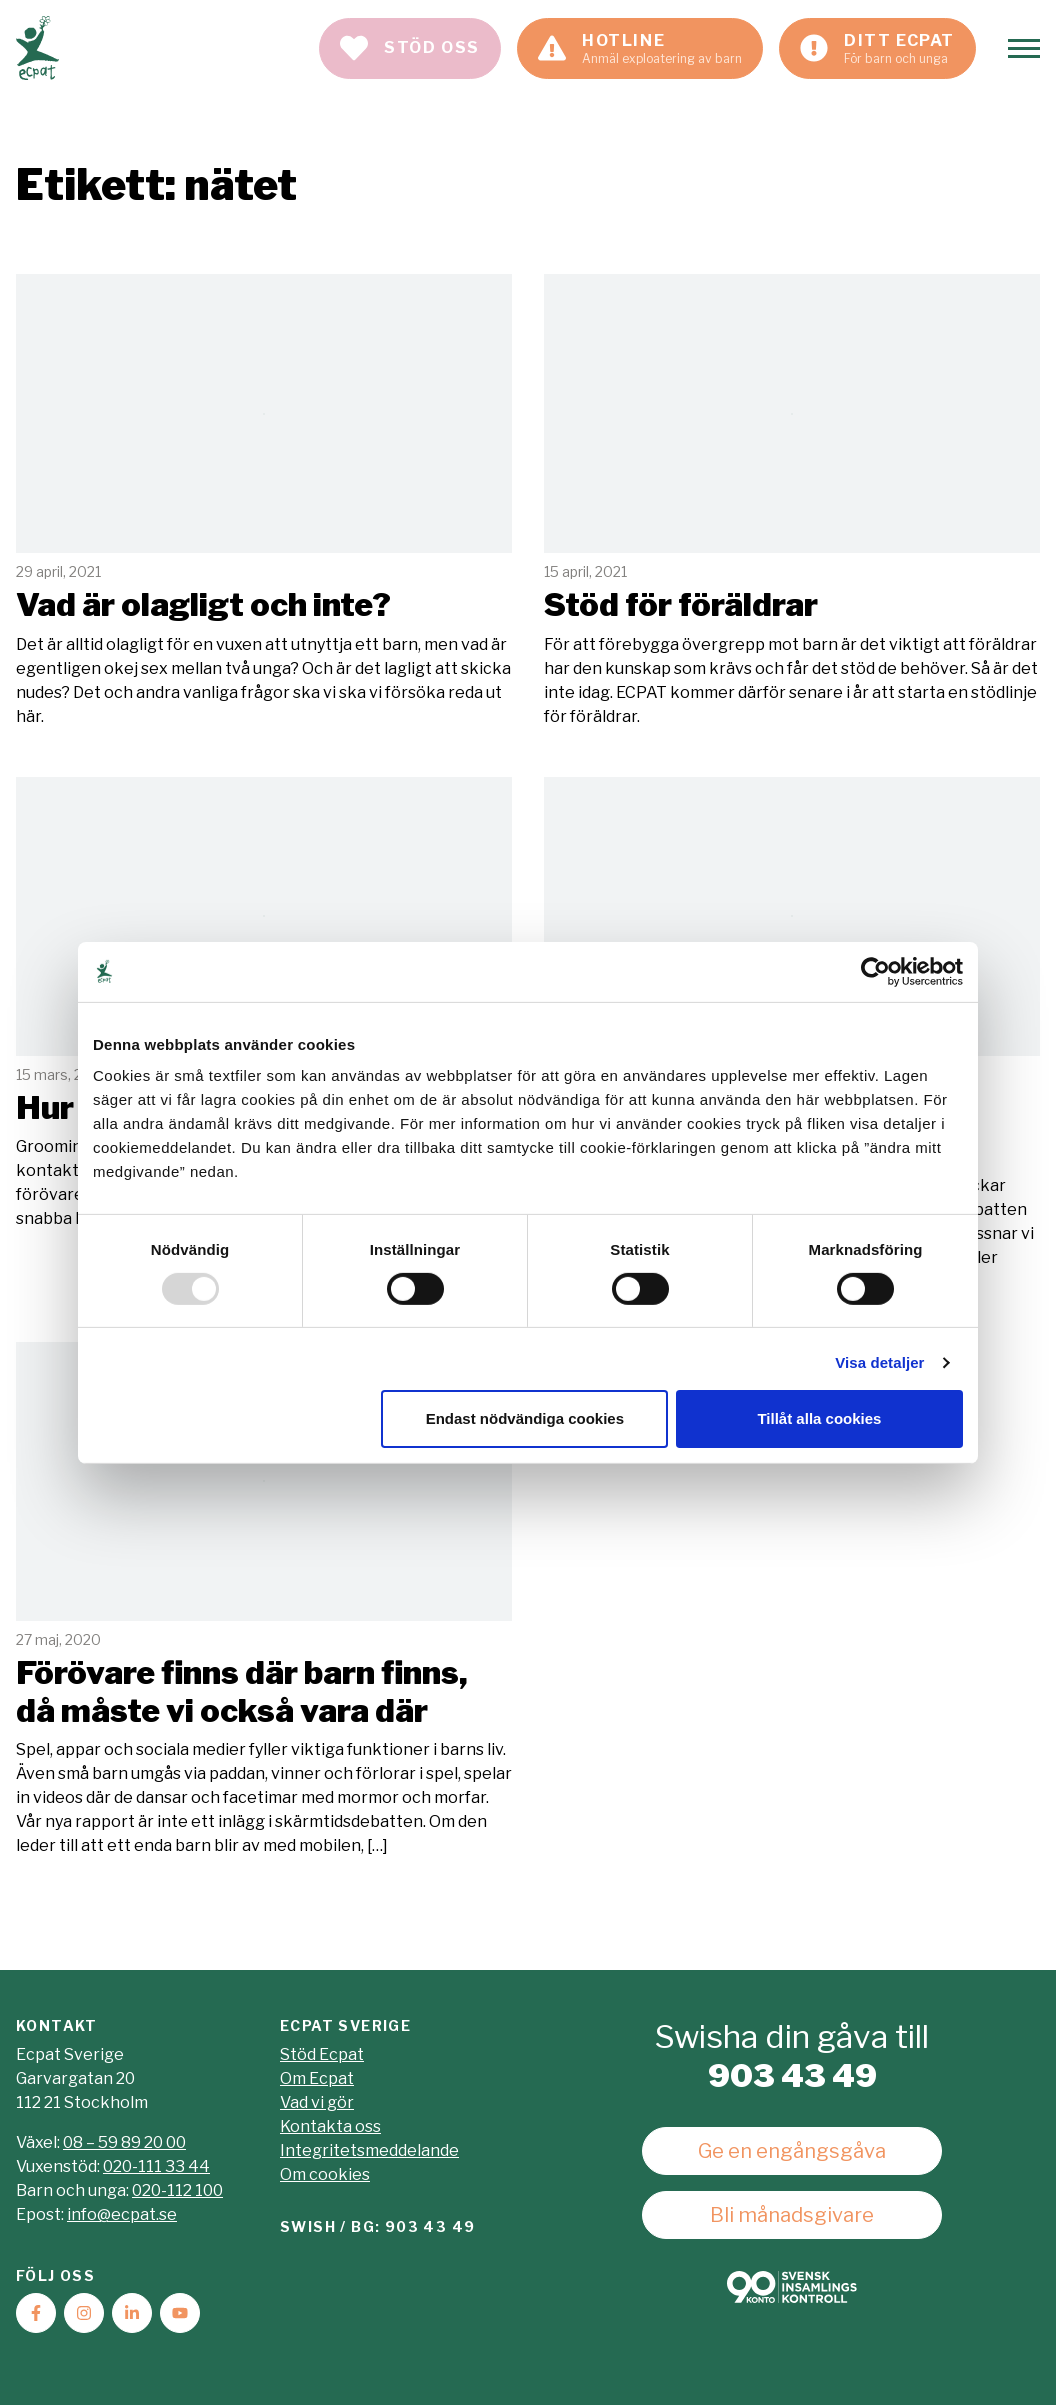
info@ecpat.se (122, 2214)
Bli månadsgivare (792, 2215)
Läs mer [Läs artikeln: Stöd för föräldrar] (792, 501)
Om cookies (325, 2174)
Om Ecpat (317, 2078)
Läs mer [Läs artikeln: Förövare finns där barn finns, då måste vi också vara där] (264, 1600)
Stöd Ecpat (322, 2054)
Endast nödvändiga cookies (525, 1418)
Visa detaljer (879, 1362)
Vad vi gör (317, 2102)
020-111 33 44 (156, 2166)
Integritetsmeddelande (369, 2150)
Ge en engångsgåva (792, 2151)
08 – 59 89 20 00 (124, 2142)
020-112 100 (177, 2190)
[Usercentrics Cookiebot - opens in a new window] (875, 971)
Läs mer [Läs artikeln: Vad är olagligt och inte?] (264, 501)
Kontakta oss (330, 2126)
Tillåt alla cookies (819, 1418)
